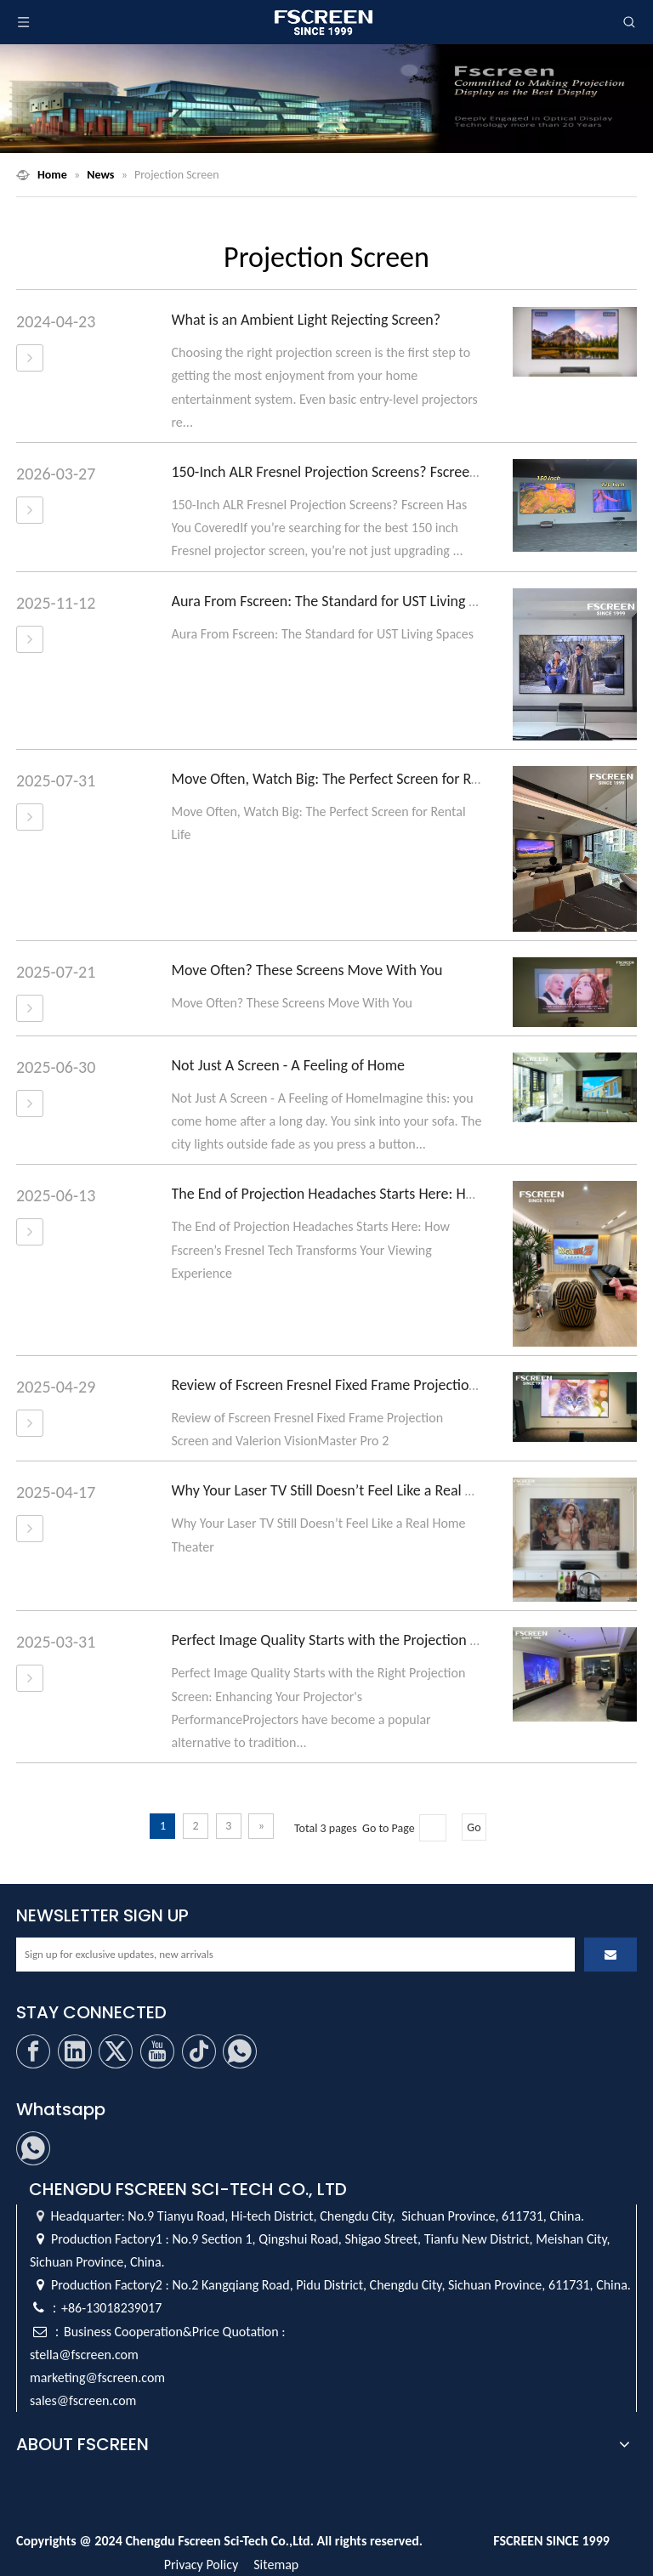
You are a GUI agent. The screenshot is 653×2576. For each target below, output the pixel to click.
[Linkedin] (75, 2051)
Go (473, 1827)
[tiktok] (199, 2051)
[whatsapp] (240, 2051)
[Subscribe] (610, 1955)
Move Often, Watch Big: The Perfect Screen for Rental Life (350, 778)
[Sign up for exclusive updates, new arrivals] (295, 1955)
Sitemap (275, 2564)
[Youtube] (157, 2051)
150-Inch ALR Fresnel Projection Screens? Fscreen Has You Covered (378, 471)
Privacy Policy (201, 2564)
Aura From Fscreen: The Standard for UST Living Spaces (342, 601)
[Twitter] (116, 2051)
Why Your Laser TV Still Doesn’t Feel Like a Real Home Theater (363, 1490)
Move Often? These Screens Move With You (307, 970)
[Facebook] (33, 2051)
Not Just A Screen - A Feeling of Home (289, 1065)
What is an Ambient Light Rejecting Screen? (306, 319)
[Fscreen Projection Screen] (326, 98)
